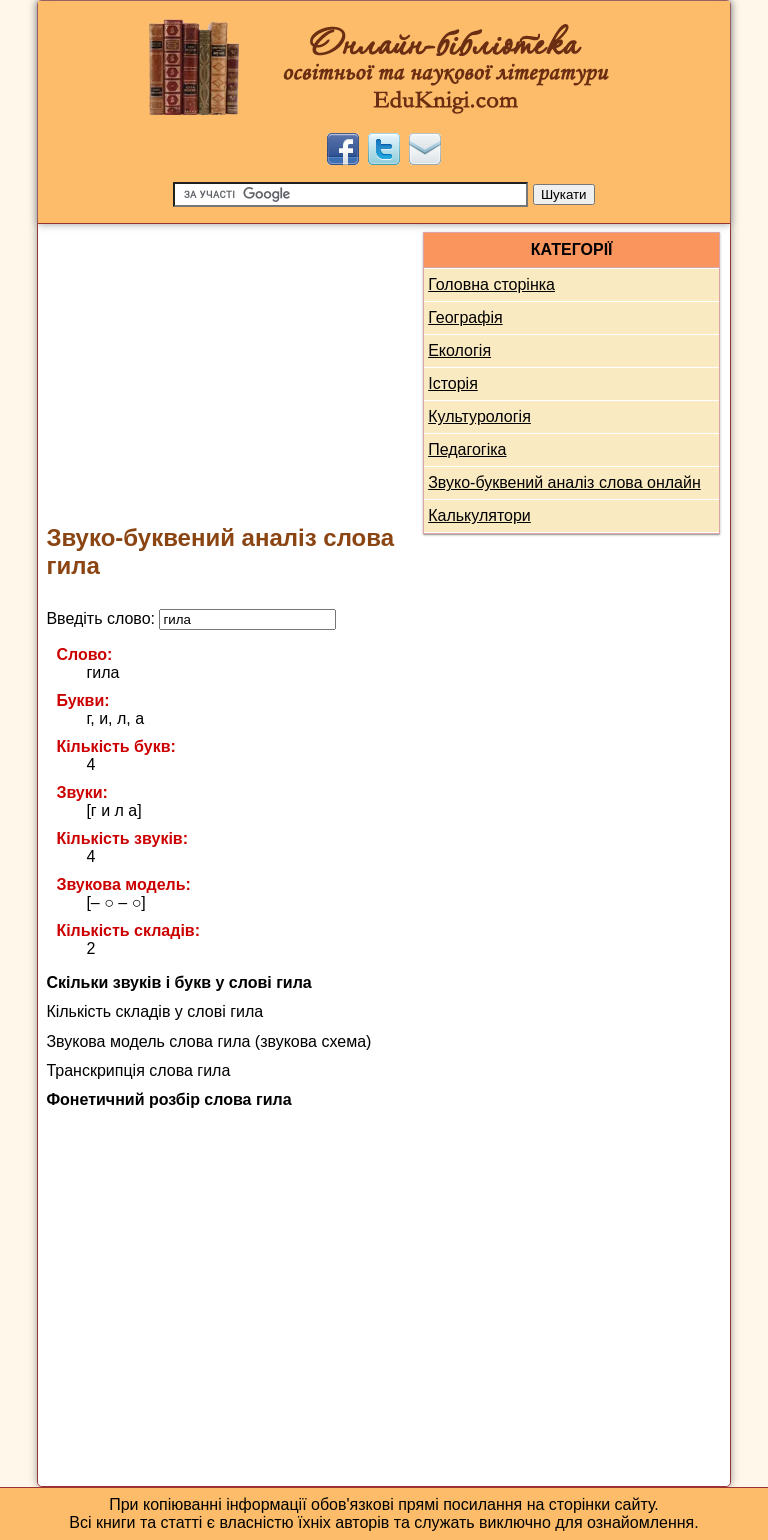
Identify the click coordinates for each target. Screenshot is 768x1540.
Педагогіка (467, 449)
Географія (465, 317)
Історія (453, 383)
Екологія (459, 350)
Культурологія (479, 416)
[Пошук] (350, 194)
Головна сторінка (491, 284)
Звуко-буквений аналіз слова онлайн (564, 482)
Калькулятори (479, 515)
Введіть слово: (191, 618)
